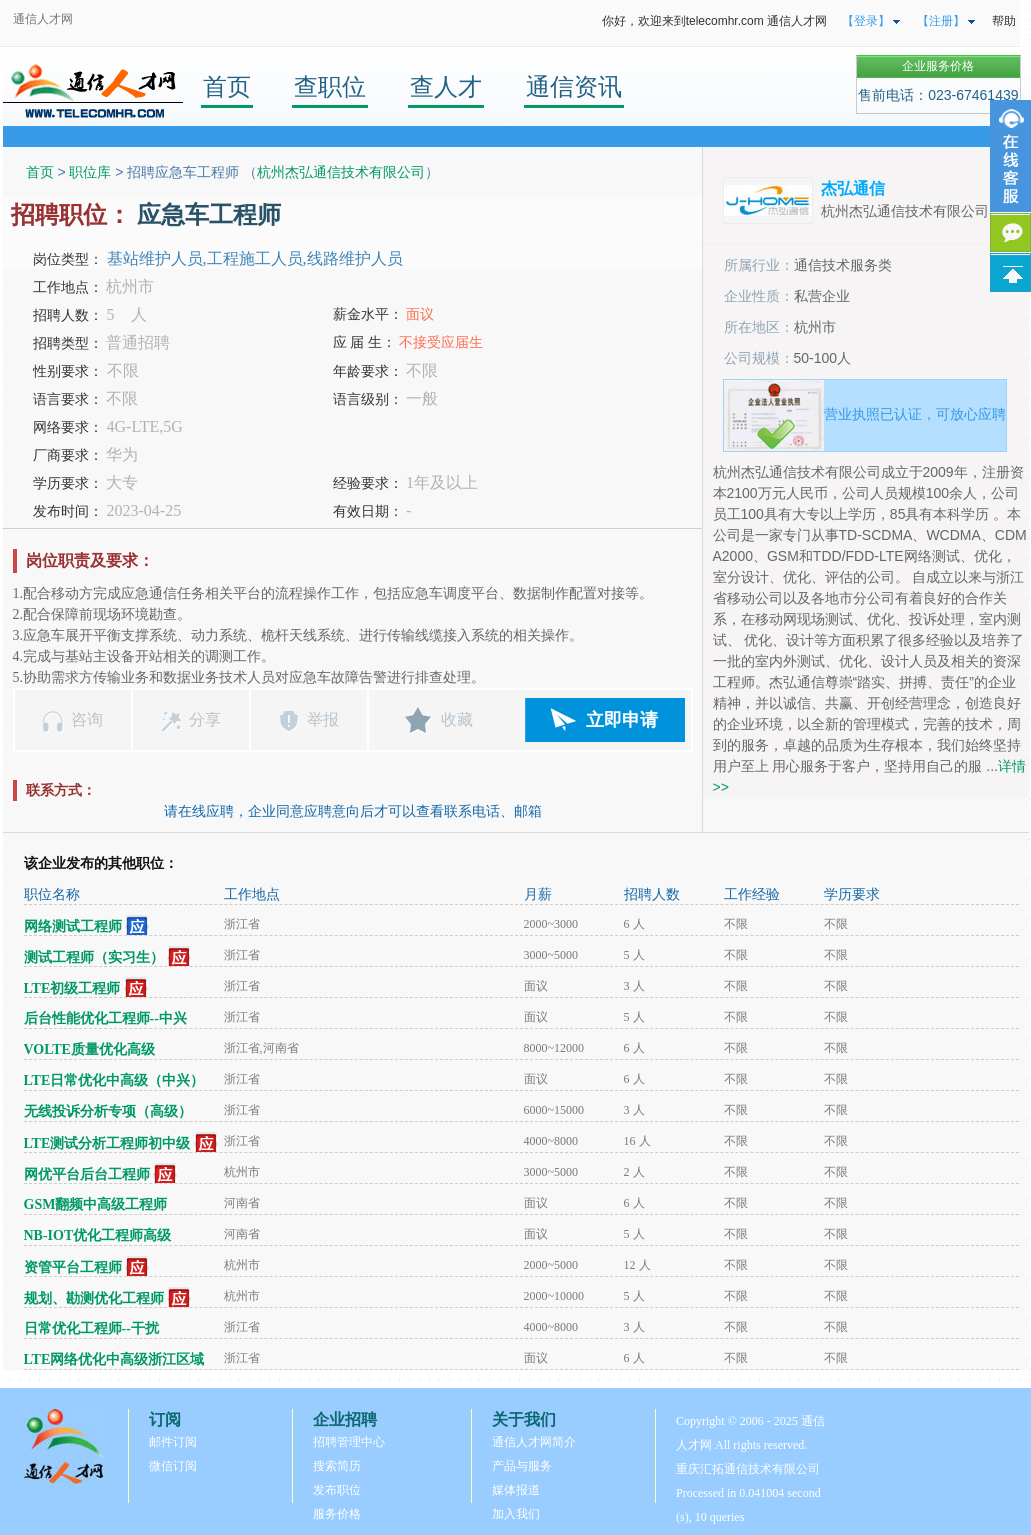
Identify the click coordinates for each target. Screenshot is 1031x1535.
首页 (227, 86)
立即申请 (622, 720)
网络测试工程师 (73, 926)
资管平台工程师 (73, 1267)
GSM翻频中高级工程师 (96, 1204)
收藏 (457, 719)
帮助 (1004, 21)
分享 (205, 719)
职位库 (90, 172)
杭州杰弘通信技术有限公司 (341, 172)
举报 (323, 719)
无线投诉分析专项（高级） (108, 1111)
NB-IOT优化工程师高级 (98, 1235)
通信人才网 (43, 19)
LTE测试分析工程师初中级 (107, 1143)
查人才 (446, 86)
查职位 (330, 86)
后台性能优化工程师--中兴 (105, 1018)
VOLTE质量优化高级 (89, 1049)
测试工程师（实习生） (94, 957)
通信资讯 (574, 86)
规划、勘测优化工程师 (94, 1298)
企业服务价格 (938, 66)
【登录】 (866, 21)
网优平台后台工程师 (87, 1174)
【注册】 (941, 21)
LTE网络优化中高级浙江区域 (114, 1359)
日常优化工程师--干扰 (91, 1328)
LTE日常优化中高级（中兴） (114, 1080)
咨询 (87, 719)
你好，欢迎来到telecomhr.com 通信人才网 (714, 21)
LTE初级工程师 (72, 988)
